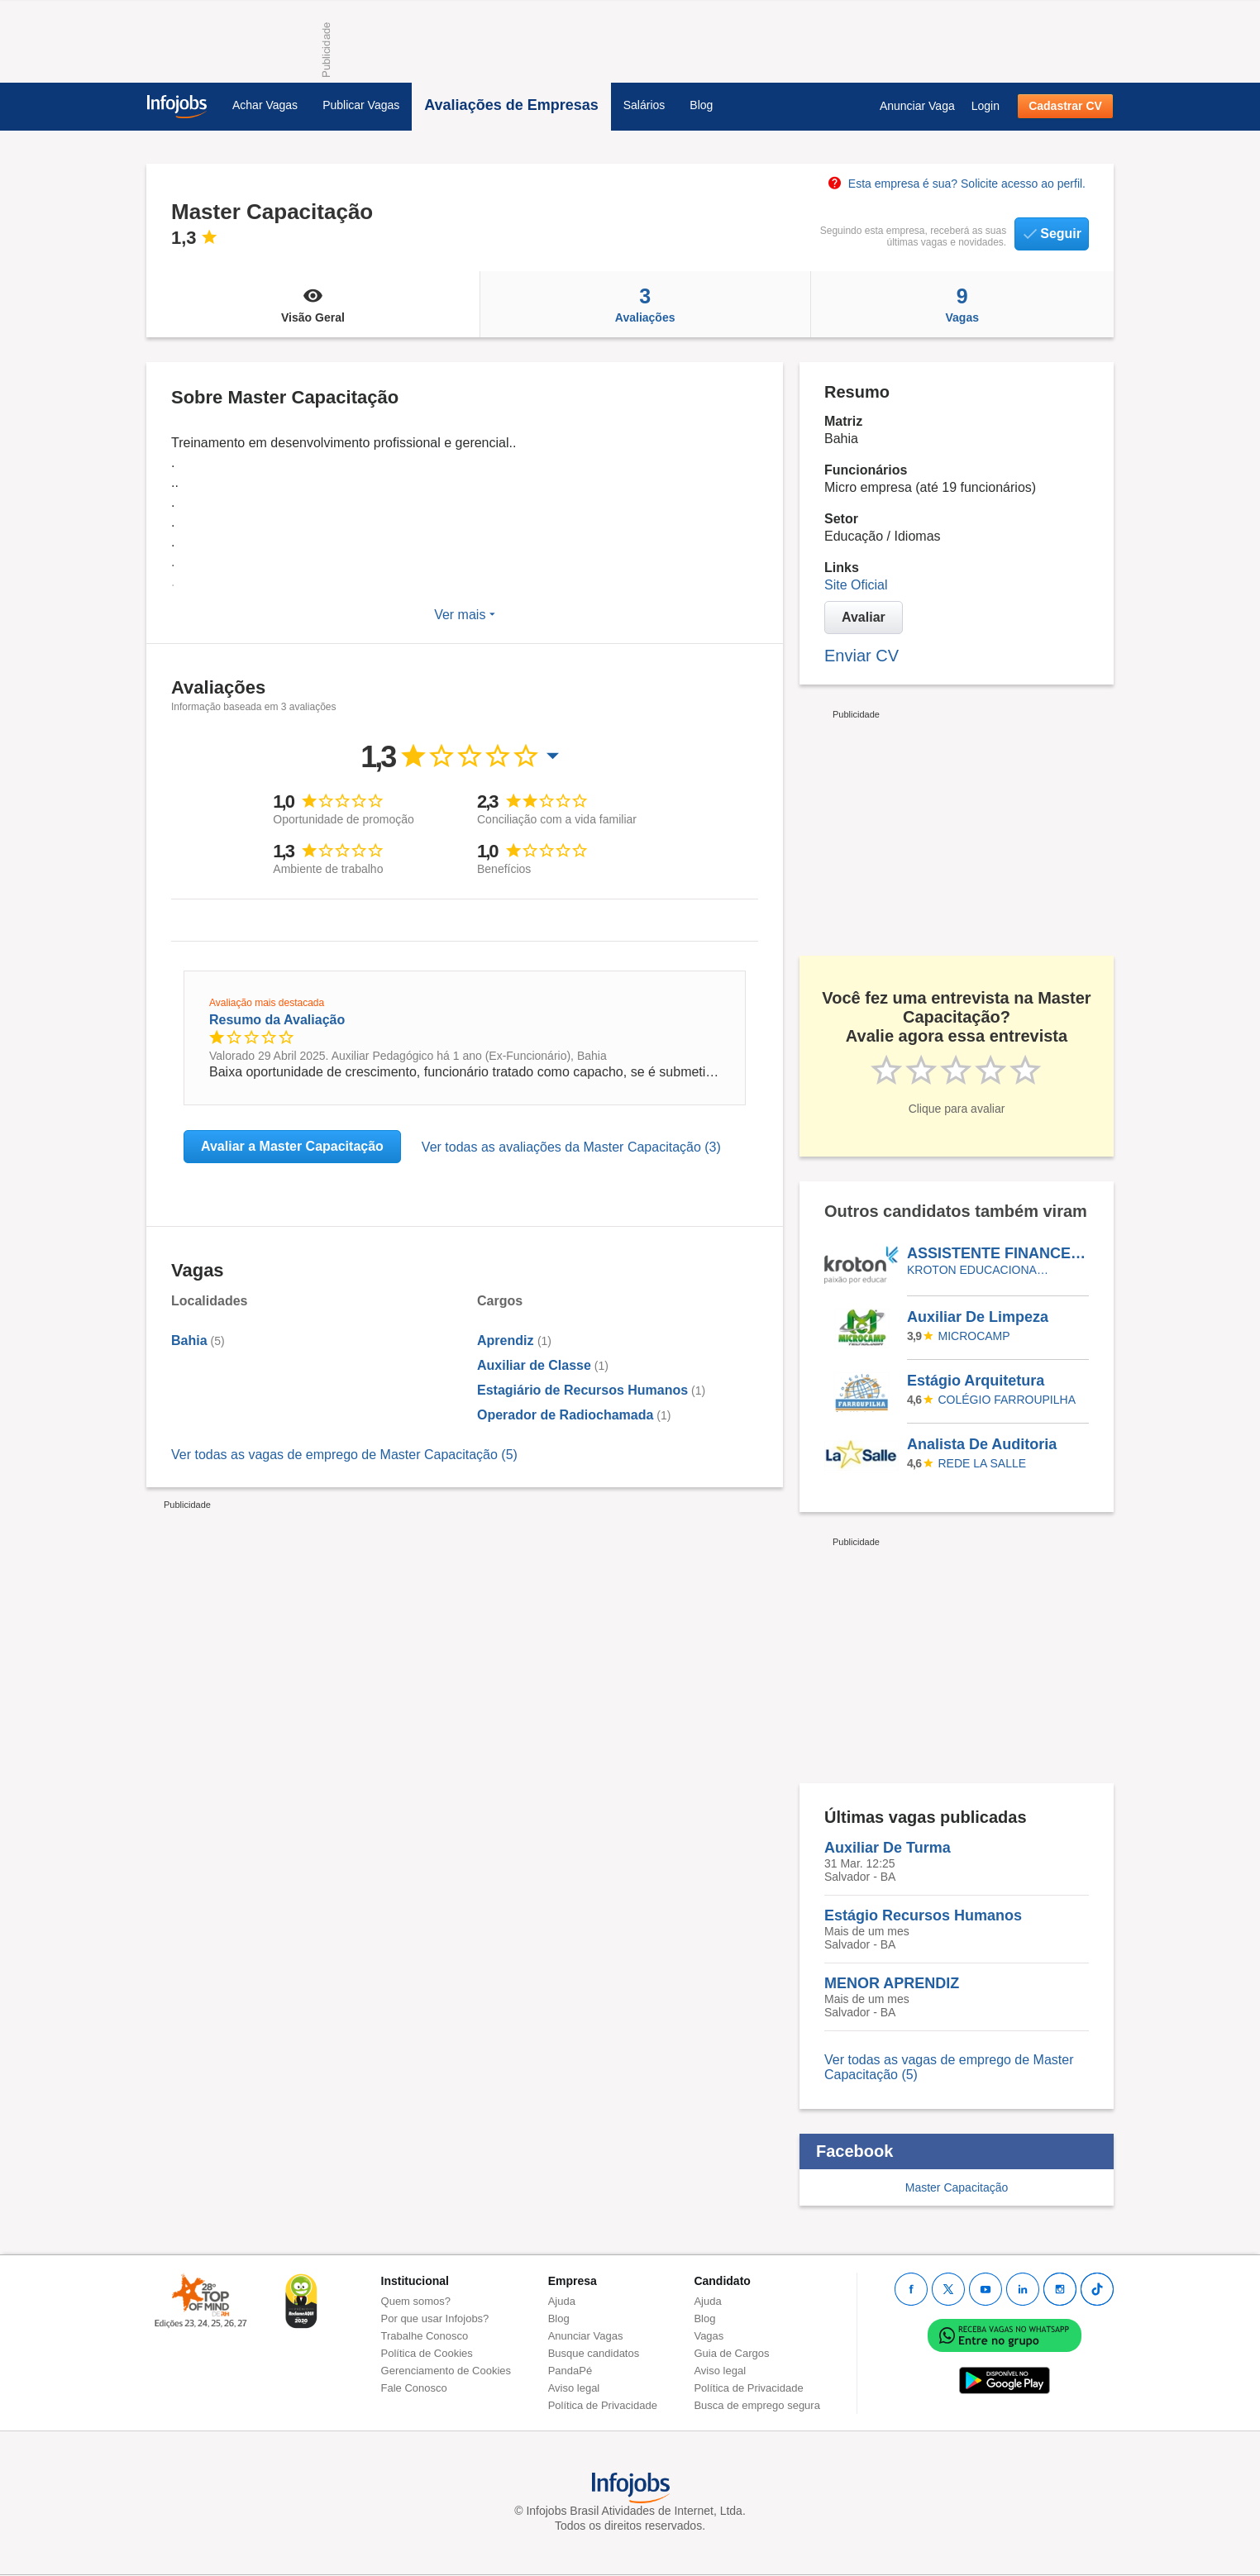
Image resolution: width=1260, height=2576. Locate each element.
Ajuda (561, 2301)
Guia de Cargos (731, 2353)
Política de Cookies (427, 2353)
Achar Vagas (265, 105)
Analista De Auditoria (982, 1444)
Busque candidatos (594, 2353)
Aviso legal (574, 2388)
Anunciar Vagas (585, 2336)
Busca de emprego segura (756, 2405)
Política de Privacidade (602, 2405)
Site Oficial (855, 585)
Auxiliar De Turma (887, 1847)
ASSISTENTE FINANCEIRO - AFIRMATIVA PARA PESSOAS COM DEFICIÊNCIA (997, 1253)
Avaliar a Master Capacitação (292, 1146)
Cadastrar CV (1065, 105)
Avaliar (863, 617)
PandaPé (570, 2370)
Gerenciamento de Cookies (446, 2370)
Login (985, 105)
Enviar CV (861, 655)
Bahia (189, 1340)
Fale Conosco (414, 2388)
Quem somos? (416, 2301)
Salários (644, 105)
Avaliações (645, 304)
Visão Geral (313, 304)
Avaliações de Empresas (511, 105)
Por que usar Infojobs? (435, 2318)
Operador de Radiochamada (565, 1415)
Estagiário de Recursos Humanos (582, 1390)
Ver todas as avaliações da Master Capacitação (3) (571, 1147)
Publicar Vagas (360, 105)
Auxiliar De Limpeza (977, 1317)
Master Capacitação (957, 2187)
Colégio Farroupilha (1007, 1399)
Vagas (963, 304)
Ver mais (464, 615)
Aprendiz (507, 1340)
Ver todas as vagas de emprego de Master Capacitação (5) (344, 1455)
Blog (701, 105)
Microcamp (974, 1336)
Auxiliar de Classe (534, 1365)
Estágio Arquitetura (975, 1380)
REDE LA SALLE (982, 1463)
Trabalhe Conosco (425, 2336)
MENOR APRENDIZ (891, 1983)
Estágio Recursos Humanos (923, 1915)
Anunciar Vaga (917, 105)
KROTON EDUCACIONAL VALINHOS (979, 1269)
